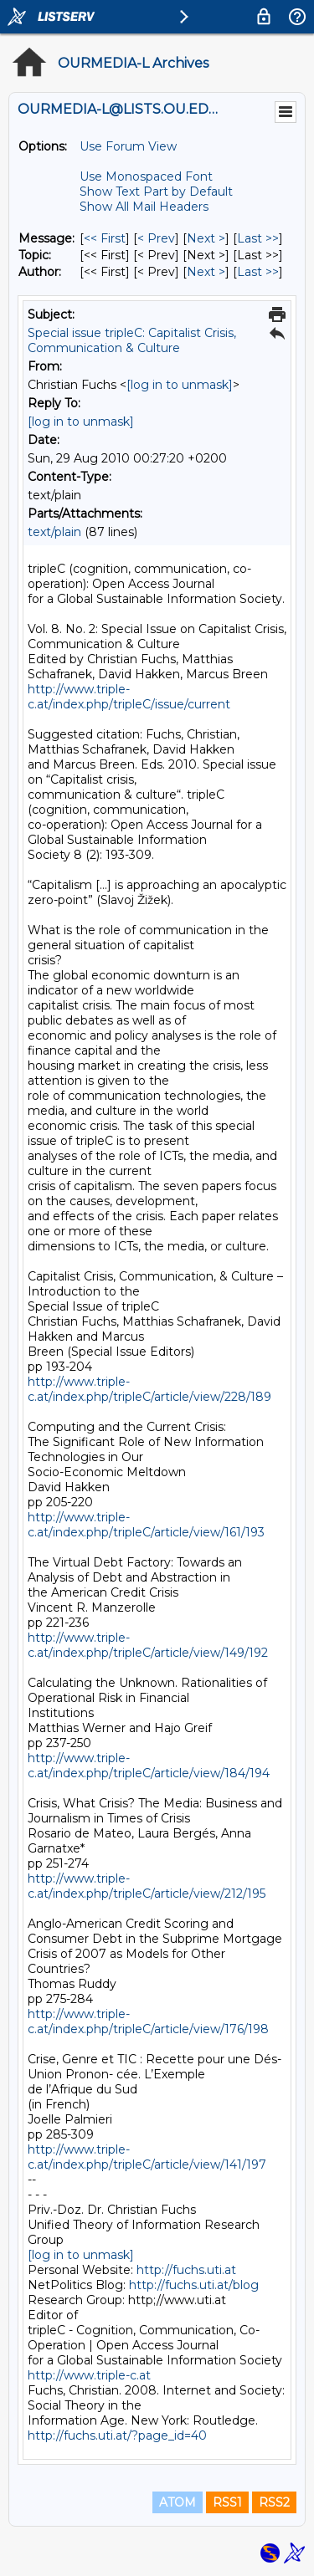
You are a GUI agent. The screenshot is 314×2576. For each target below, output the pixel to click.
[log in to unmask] (179, 384)
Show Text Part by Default (156, 191)
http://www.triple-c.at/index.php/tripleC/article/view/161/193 (146, 1525)
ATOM (177, 2502)
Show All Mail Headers (144, 206)
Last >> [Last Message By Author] (258, 271)
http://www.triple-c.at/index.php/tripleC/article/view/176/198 (148, 2021)
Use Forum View (128, 146)
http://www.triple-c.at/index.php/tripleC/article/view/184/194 (149, 1766)
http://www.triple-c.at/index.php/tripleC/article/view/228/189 (149, 1389)
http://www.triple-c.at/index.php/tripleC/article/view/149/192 (148, 1645)
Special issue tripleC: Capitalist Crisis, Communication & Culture (132, 340)
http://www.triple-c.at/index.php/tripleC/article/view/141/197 (147, 2157)
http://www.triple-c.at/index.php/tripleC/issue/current (129, 697)
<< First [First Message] (105, 238)
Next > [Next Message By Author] (206, 271)
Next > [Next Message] (206, 238)
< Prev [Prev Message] (156, 238)
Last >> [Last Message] (258, 238)
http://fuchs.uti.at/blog (194, 2284)
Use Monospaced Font (146, 176)
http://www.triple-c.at (89, 2375)
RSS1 (227, 2502)
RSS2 (274, 2502)
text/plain (54, 531)
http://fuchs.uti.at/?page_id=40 (117, 2435)
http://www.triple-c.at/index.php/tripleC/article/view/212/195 (146, 1886)
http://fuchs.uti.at (186, 2269)
